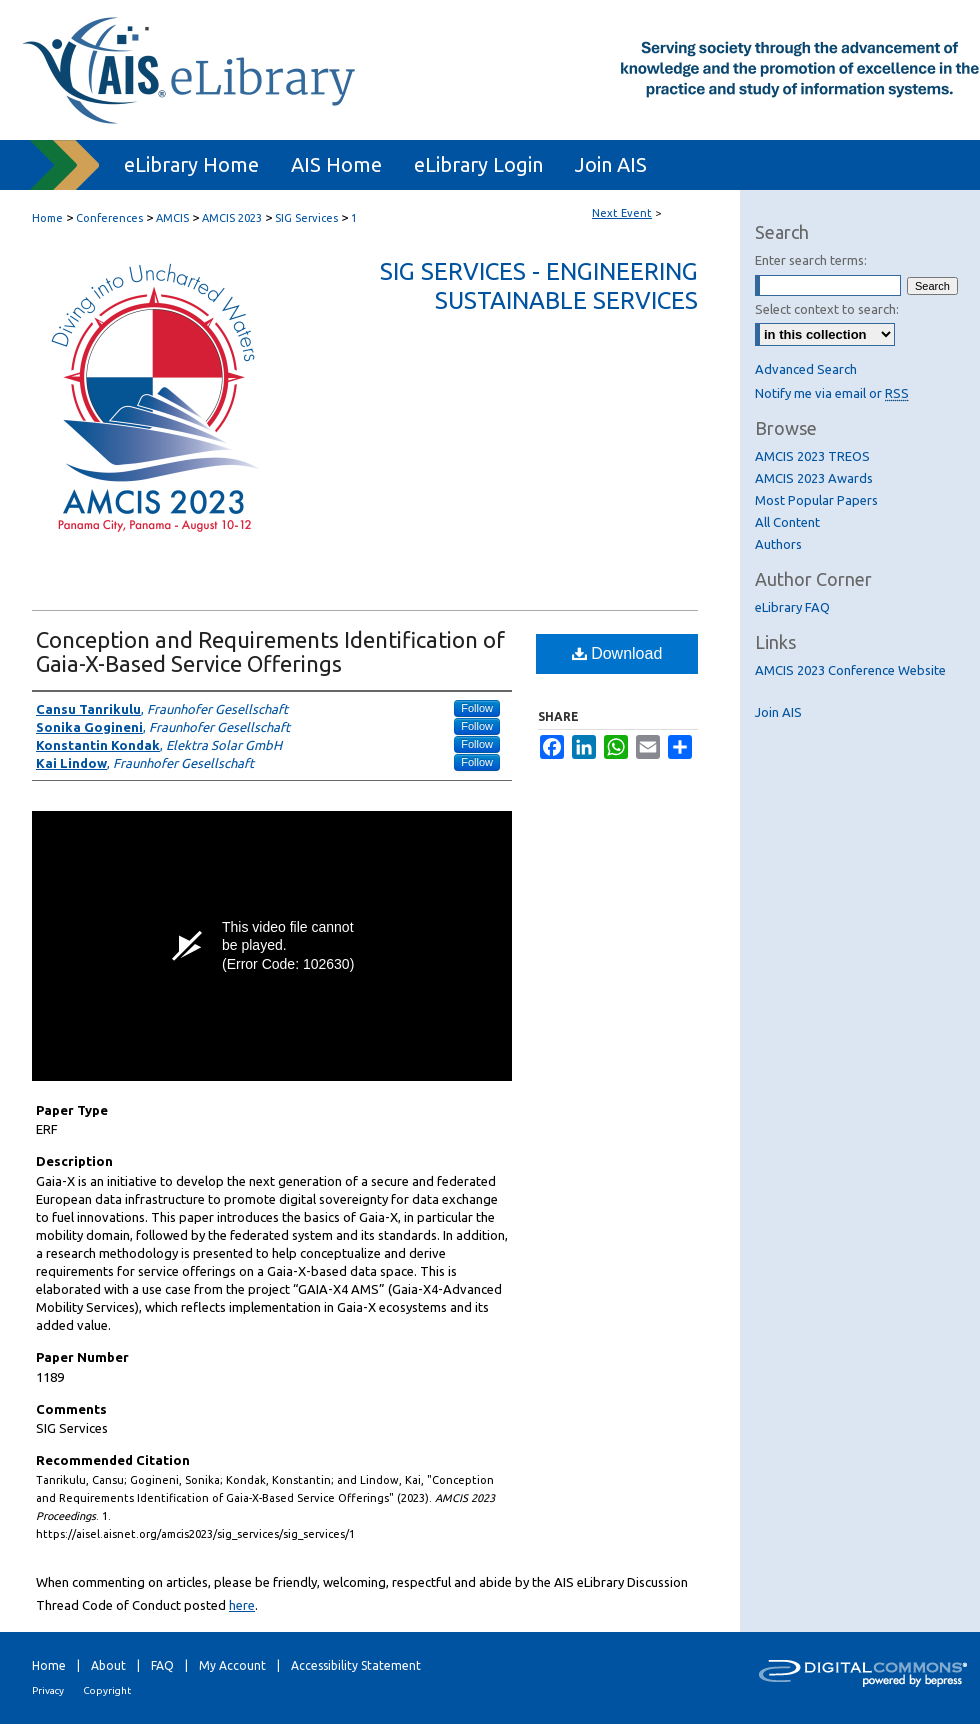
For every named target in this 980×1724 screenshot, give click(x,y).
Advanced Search (806, 369)
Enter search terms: (811, 260)
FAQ (162, 1665)
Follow (477, 708)
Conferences (111, 218)
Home (47, 218)
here (242, 1605)
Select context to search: (827, 309)
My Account (232, 1665)
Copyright (107, 1690)
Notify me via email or (832, 393)
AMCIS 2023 (233, 218)
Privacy (48, 1690)
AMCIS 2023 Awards (814, 478)
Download (617, 653)
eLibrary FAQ (792, 607)
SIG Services (308, 218)
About (108, 1665)
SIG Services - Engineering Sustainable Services (539, 286)
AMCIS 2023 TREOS (812, 456)
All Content (787, 522)
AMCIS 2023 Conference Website (850, 670)
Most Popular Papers (816, 500)
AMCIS (174, 218)
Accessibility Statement (356, 1665)
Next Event (622, 213)
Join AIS (778, 712)
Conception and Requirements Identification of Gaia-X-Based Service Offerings (270, 651)
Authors (778, 544)
